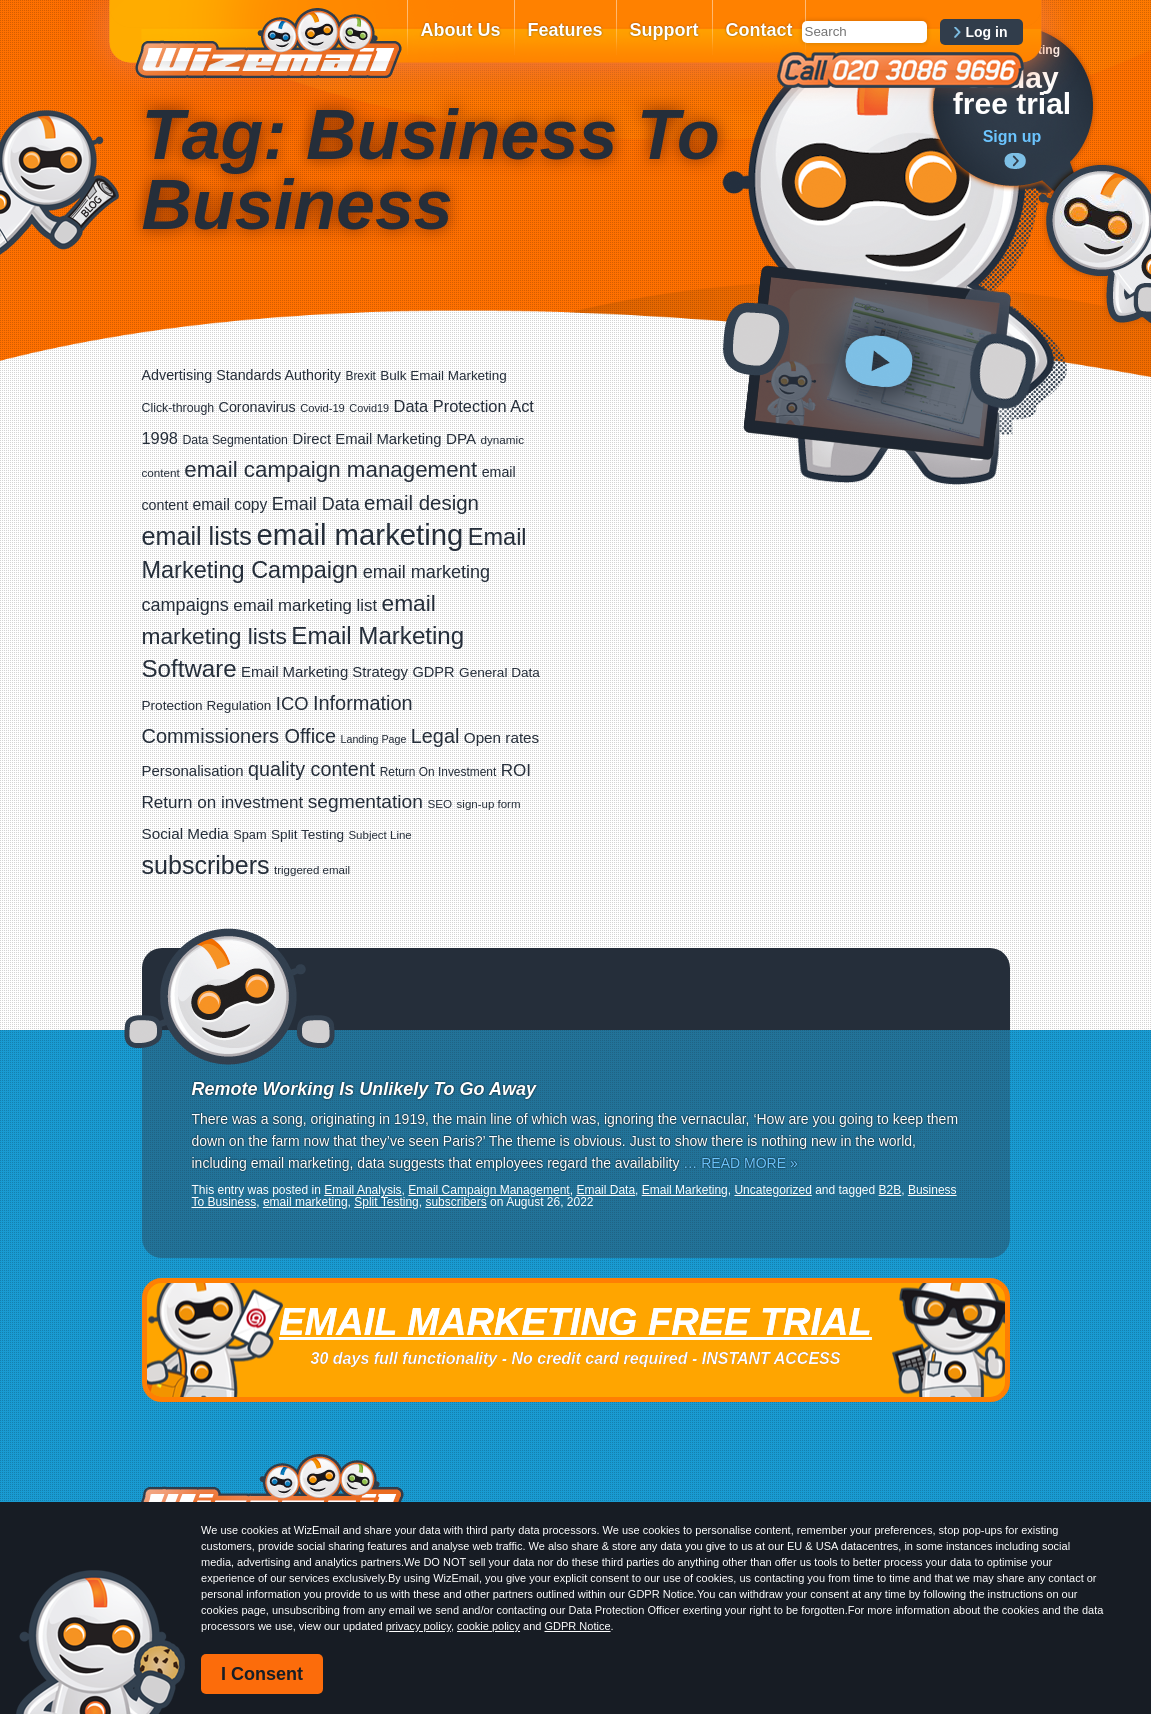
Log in (987, 32)
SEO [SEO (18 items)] (439, 803)
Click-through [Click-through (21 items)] (178, 408)
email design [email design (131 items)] (421, 502)
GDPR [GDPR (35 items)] (433, 672)
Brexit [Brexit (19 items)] (360, 376)
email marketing (305, 1202)
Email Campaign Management (488, 1190)
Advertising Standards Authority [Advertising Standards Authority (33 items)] (241, 375)
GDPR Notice (578, 1626)
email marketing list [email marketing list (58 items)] (305, 605)
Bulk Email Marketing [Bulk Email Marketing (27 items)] (443, 375)
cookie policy (488, 1626)
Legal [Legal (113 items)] (435, 736)
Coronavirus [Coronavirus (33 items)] (257, 407)
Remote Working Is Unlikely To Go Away (364, 1089)
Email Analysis (362, 1190)
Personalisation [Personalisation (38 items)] (193, 770)
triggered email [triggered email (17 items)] (312, 870)
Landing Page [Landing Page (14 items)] (374, 739)
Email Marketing (685, 1190)
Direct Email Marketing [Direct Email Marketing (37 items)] (366, 439)
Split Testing (386, 1202)
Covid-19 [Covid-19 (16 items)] (322, 408)
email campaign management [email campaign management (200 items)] (330, 469)
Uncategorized (772, 1190)
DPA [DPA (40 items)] (461, 438)
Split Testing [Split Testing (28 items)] (307, 834)
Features (565, 30)
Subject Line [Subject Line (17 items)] (379, 835)
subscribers (455, 1202)
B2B (890, 1190)
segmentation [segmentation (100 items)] (365, 801)
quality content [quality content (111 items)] (311, 769)
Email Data (605, 1190)
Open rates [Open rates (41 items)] (501, 737)
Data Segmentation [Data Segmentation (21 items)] (235, 440)
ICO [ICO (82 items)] (292, 703)
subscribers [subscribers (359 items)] (206, 865)
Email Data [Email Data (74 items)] (316, 504)
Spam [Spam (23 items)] (249, 834)
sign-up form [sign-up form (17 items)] (489, 804)
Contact (759, 30)
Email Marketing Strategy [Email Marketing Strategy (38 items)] (324, 671)
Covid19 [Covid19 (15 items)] (369, 408)
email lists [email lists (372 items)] (197, 536)
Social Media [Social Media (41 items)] (185, 833)
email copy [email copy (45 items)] (230, 504)
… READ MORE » (740, 1163)
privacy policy (418, 1626)
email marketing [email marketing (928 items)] (359, 534)
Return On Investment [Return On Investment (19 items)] (438, 772)
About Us (461, 30)
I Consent (262, 1674)
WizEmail (268, 43)
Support (664, 30)
